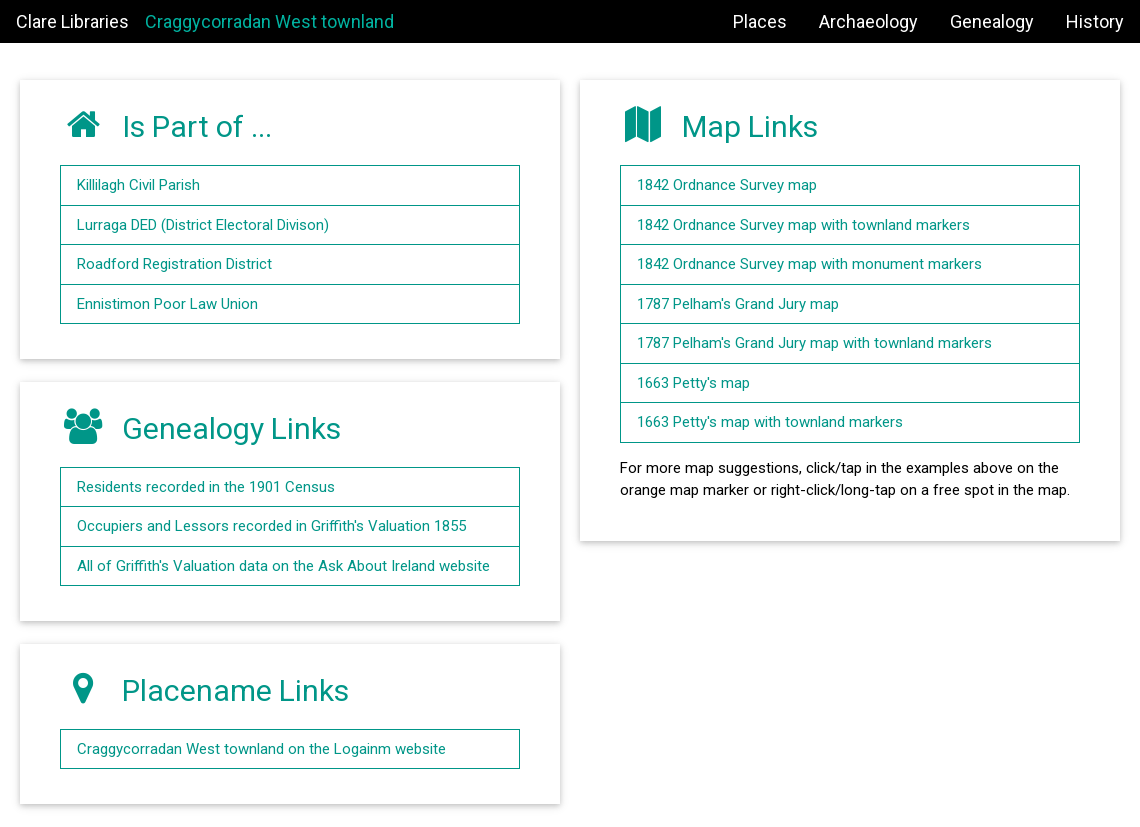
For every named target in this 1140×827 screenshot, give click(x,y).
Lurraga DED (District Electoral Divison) (203, 225)
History (1095, 21)
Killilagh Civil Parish (138, 185)
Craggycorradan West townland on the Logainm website (261, 749)
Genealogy (992, 21)
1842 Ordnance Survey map (727, 185)
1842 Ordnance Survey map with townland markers (803, 225)
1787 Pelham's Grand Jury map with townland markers (814, 343)
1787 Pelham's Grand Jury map (738, 304)
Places (760, 21)
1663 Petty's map (693, 383)
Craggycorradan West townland (269, 21)
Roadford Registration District (174, 264)
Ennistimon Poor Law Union (167, 304)
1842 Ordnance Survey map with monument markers (809, 264)
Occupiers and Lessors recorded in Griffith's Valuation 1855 (271, 526)
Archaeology (868, 21)
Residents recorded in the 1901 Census (206, 487)
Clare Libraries (72, 21)
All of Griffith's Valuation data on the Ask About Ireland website (283, 566)
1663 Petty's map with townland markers (770, 422)
